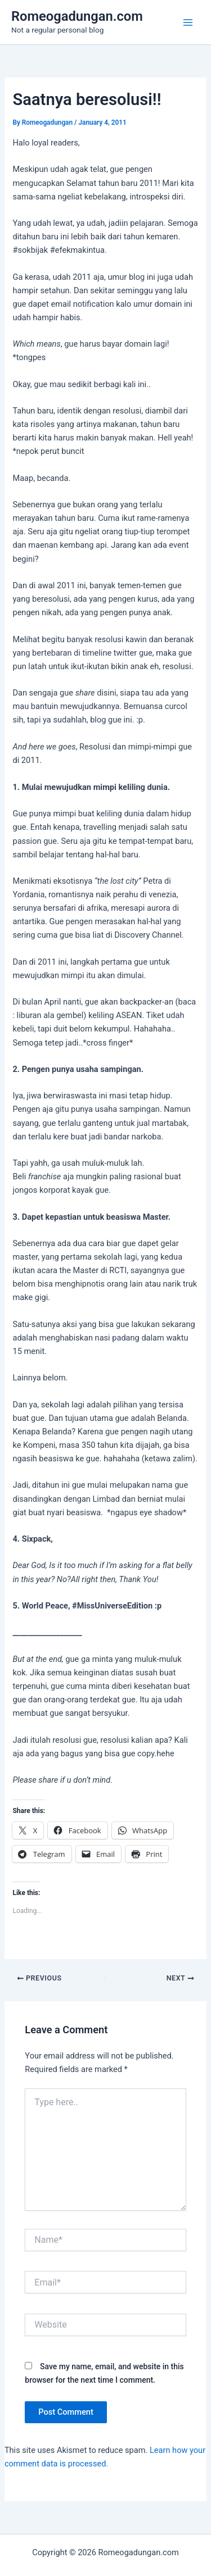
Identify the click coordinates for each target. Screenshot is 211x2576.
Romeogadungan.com (77, 16)
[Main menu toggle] (188, 22)
